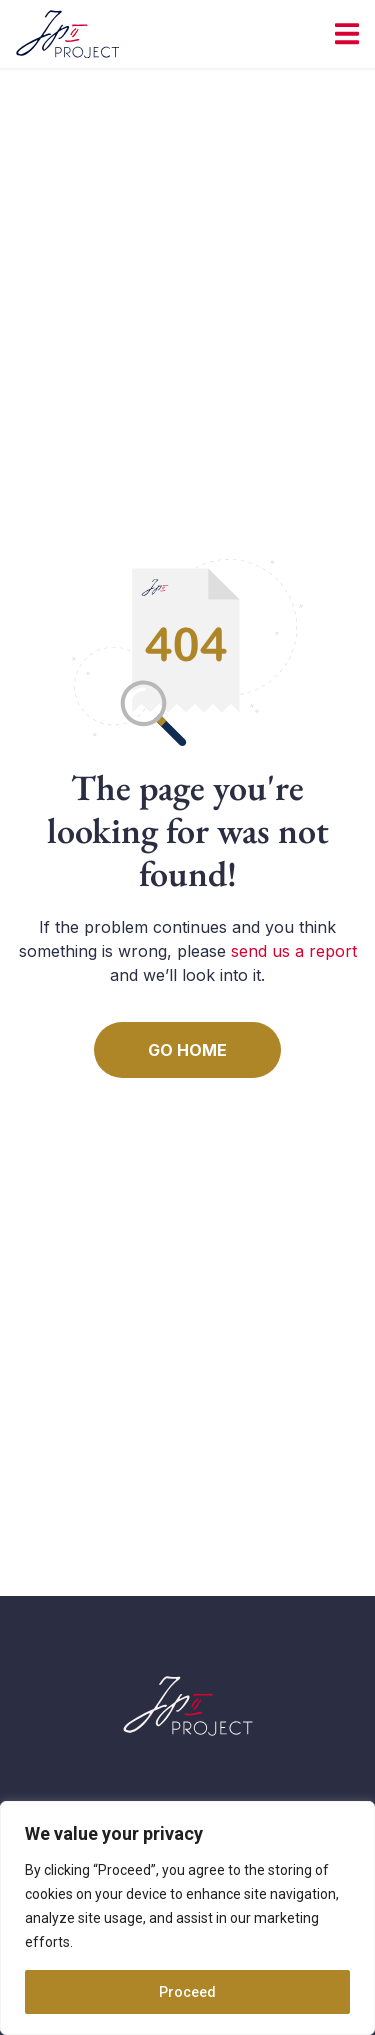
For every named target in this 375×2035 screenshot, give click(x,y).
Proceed (187, 1992)
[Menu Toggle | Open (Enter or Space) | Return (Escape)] (347, 33)
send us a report (294, 951)
